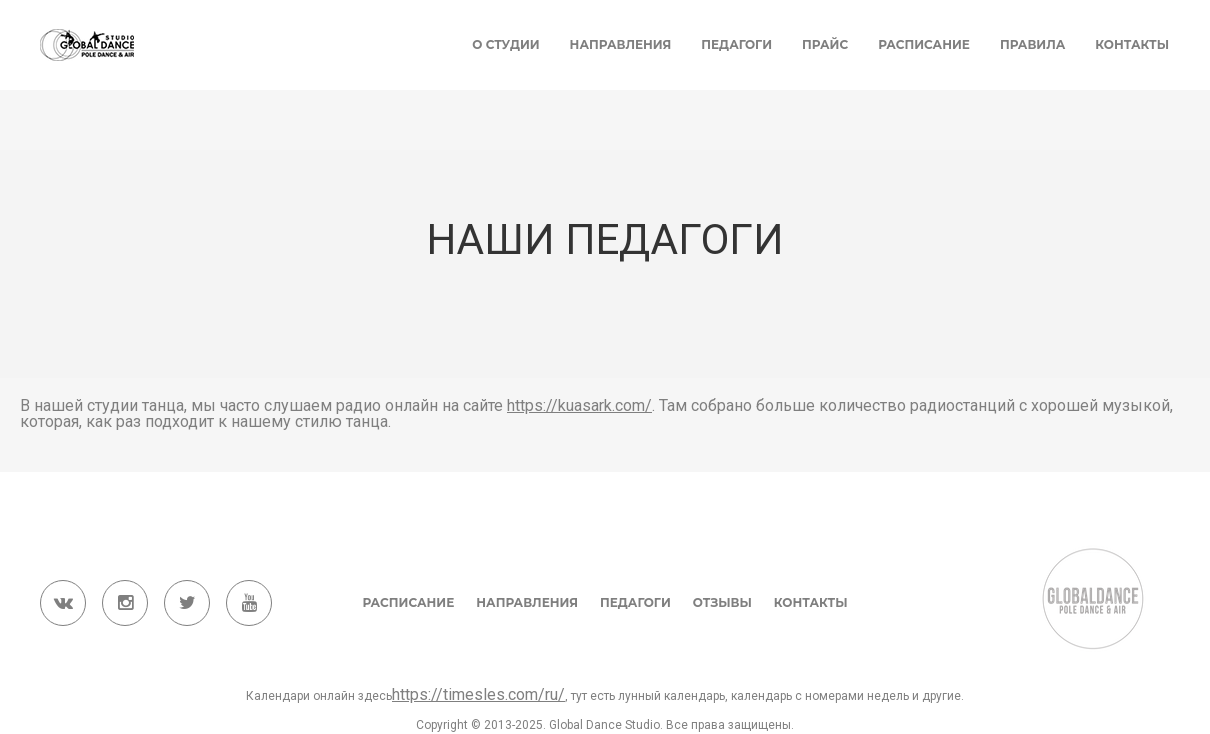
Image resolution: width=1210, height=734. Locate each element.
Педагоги (736, 44)
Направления (621, 44)
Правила (1032, 44)
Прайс (825, 44)
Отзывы (722, 602)
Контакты (1132, 44)
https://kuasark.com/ (579, 405)
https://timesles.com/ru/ (478, 694)
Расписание (924, 44)
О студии (505, 44)
